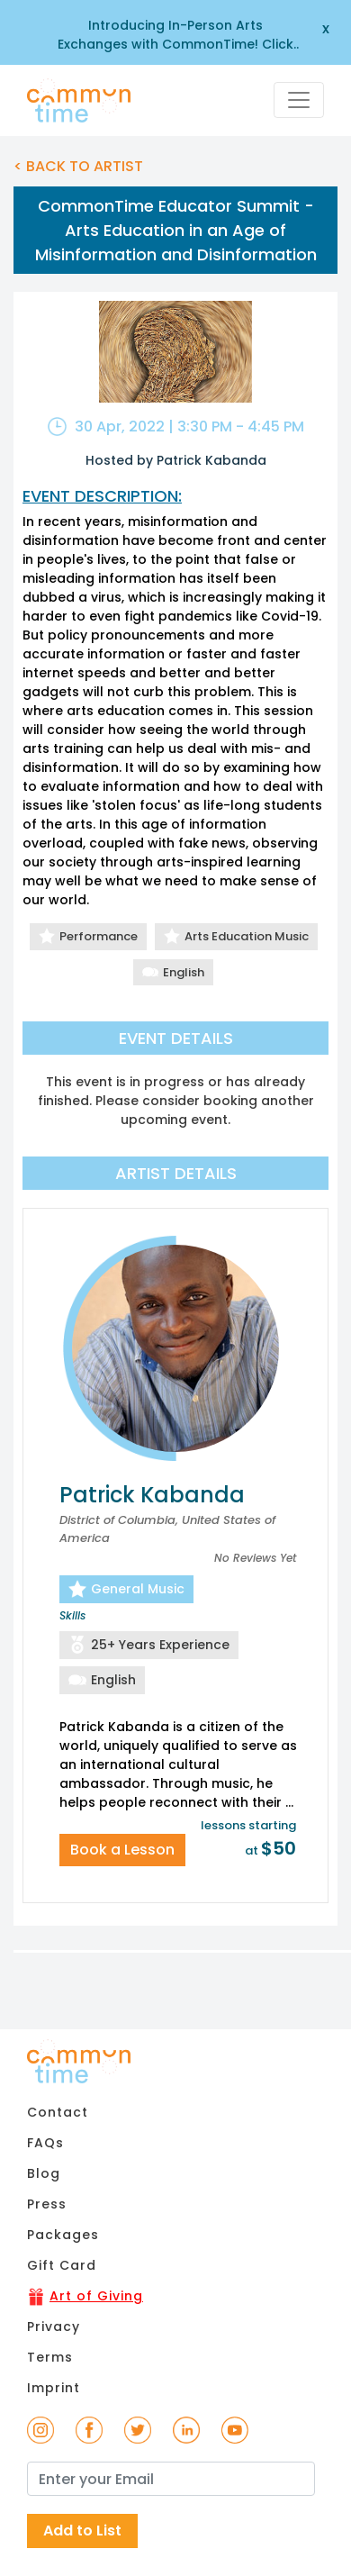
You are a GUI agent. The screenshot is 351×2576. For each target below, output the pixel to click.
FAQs (45, 2143)
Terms (50, 2357)
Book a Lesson (122, 1849)
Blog (43, 2173)
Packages (63, 2235)
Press (47, 2204)
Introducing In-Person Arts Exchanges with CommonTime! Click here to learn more (175, 35)
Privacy (53, 2326)
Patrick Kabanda (152, 1495)
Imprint (53, 2388)
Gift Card (61, 2265)
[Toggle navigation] (299, 100)
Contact (57, 2112)
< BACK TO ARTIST (78, 166)
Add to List (82, 2530)
